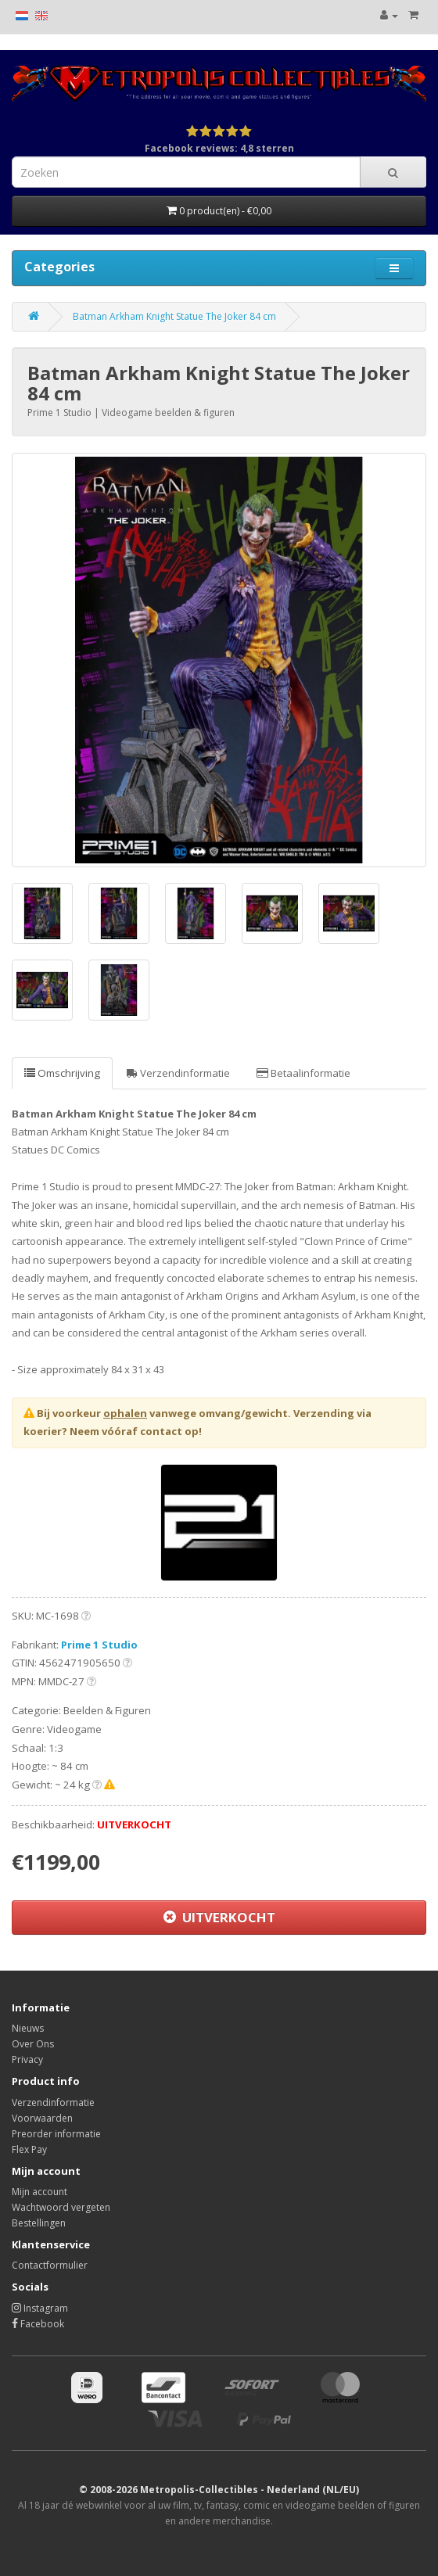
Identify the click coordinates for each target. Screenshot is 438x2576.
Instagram (40, 2308)
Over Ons (33, 2043)
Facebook (38, 2323)
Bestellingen (39, 2223)
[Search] (393, 172)
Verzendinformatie (178, 1073)
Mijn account (39, 2191)
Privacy (27, 2059)
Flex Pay (29, 2149)
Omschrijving (62, 1073)
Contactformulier (50, 2265)
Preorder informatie (56, 2133)
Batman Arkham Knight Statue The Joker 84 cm (174, 316)
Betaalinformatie (303, 1073)
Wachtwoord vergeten (61, 2207)
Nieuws (28, 2028)
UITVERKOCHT (219, 1917)
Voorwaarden (42, 2118)
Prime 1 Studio (99, 1645)
